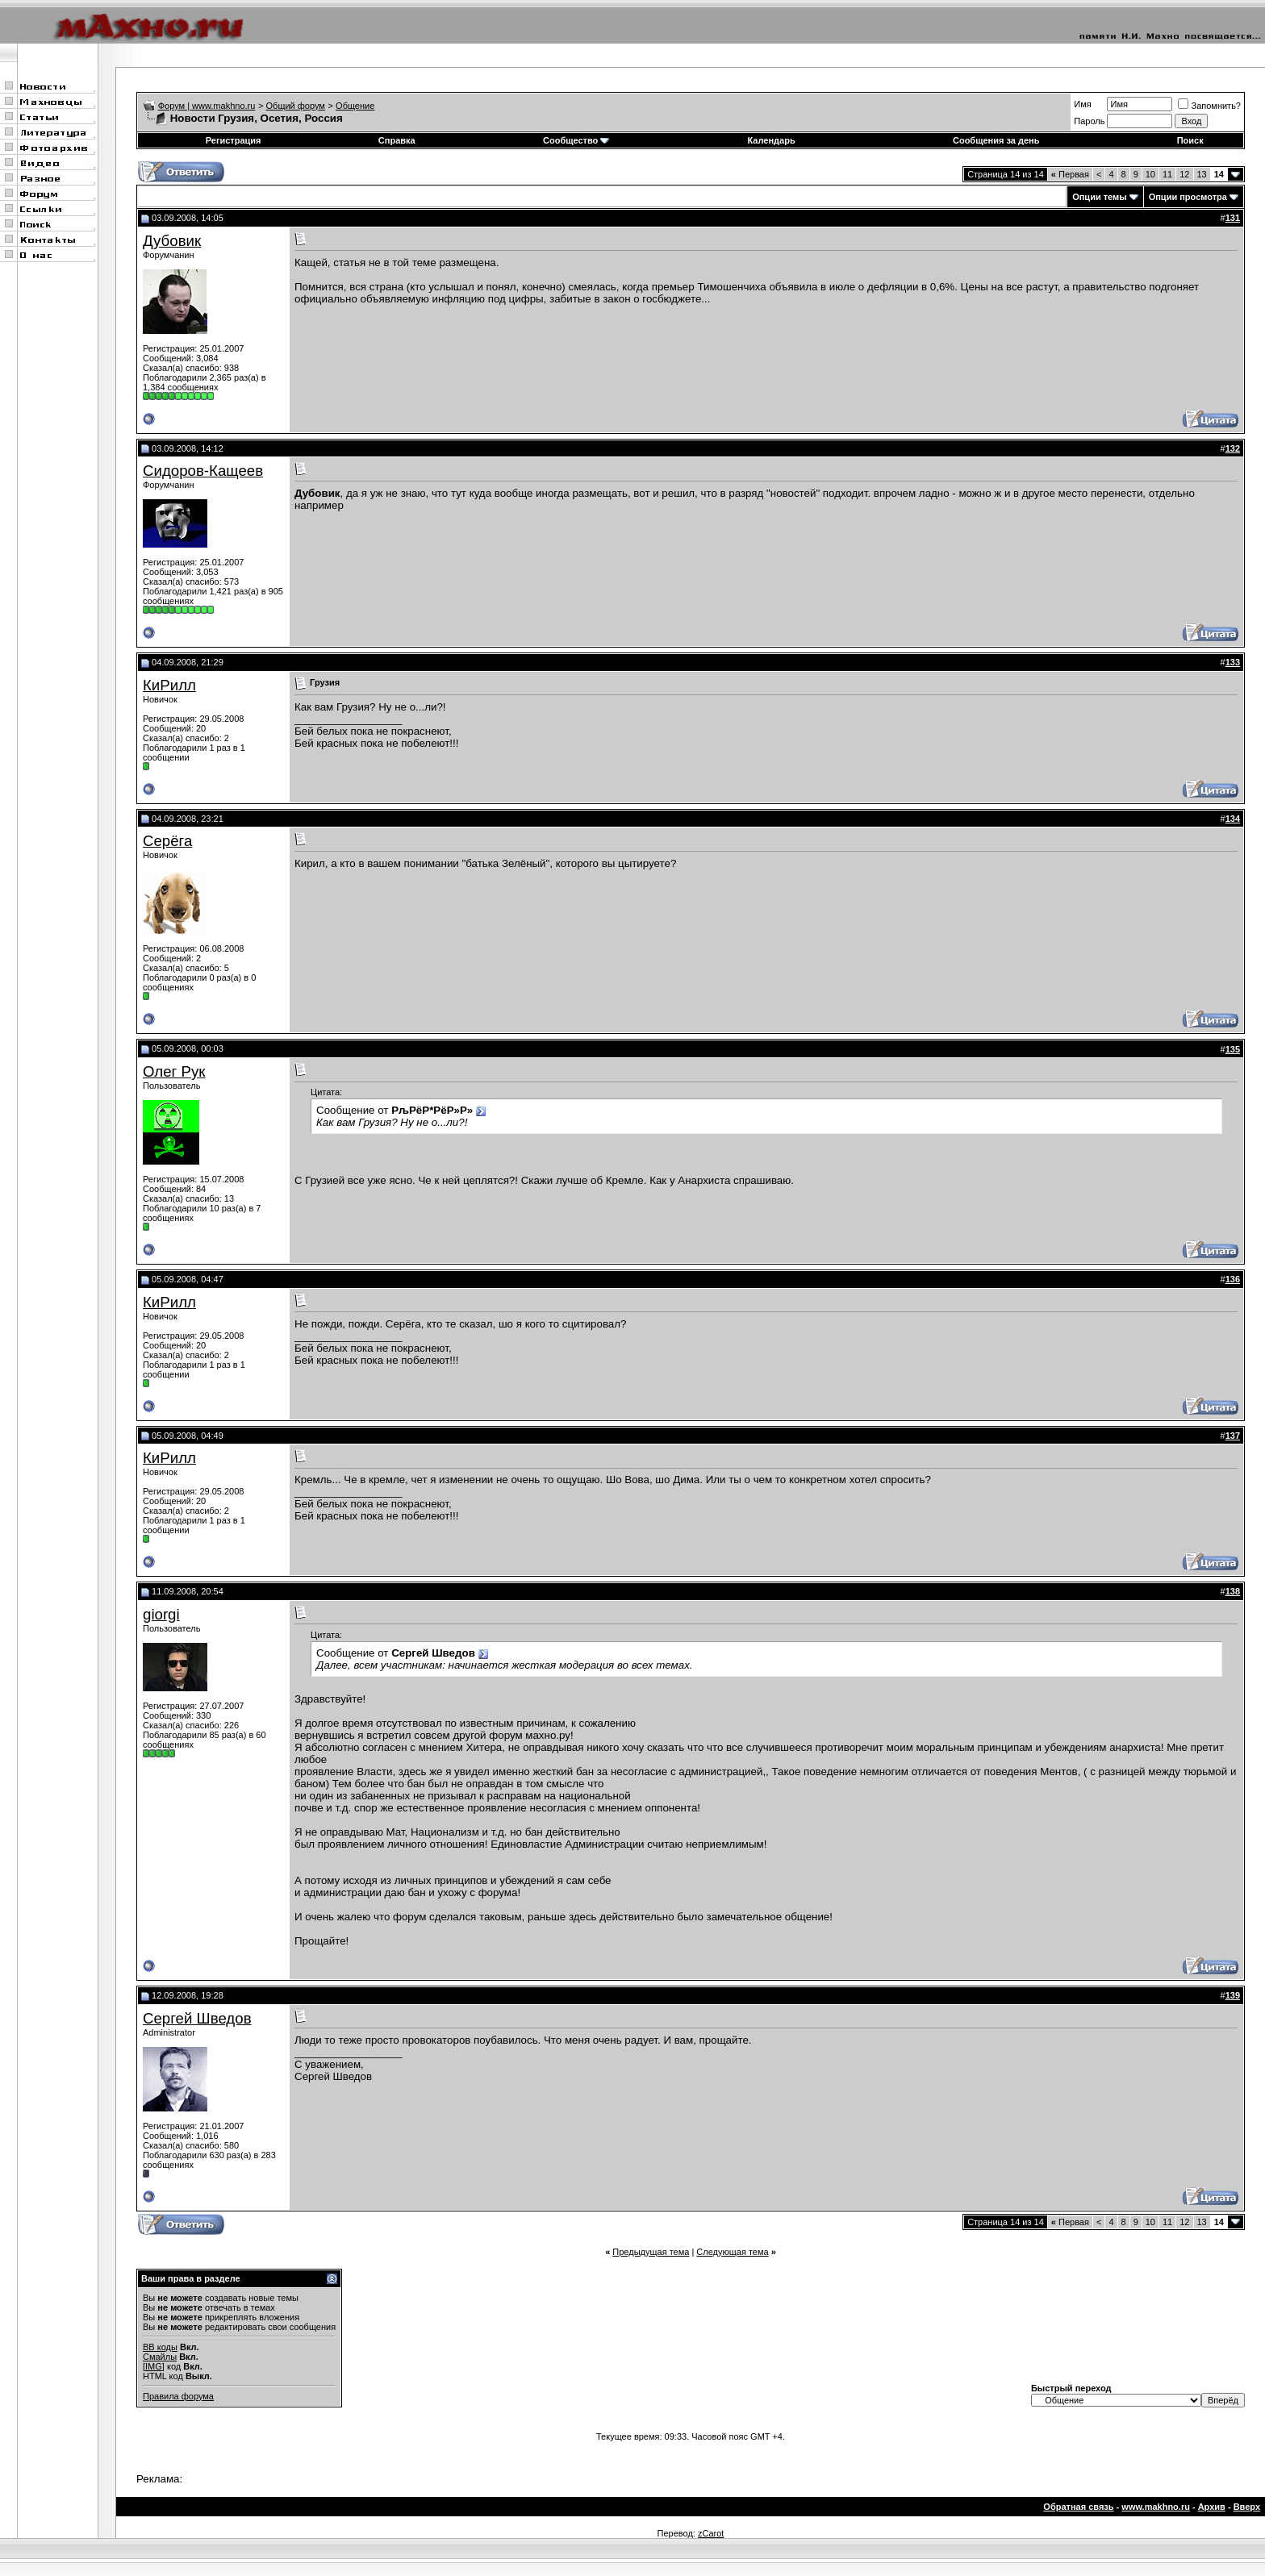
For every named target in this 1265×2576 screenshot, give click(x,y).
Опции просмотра (1188, 197)
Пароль (1089, 121)
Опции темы (1099, 197)
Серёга (167, 840)
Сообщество (576, 140)
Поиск (1190, 140)
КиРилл (169, 685)
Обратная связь (1078, 2506)
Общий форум (295, 105)
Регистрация (233, 140)
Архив (1211, 2506)
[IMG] (154, 2366)
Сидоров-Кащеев (203, 470)
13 (1202, 174)
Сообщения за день (996, 140)
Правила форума (178, 2396)
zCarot (711, 2533)
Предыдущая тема (650, 2252)
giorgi (161, 1614)
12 (1184, 174)
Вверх (1247, 2506)
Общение (355, 105)
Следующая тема (732, 2252)
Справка (396, 140)
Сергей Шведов (197, 2018)
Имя (1082, 104)
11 (1167, 174)
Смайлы (160, 2356)
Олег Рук (174, 1071)
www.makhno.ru (1155, 2506)
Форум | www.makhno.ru (207, 105)
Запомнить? (1209, 105)
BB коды (160, 2347)
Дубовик (172, 240)
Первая (1070, 174)
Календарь (771, 140)
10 (1150, 174)
